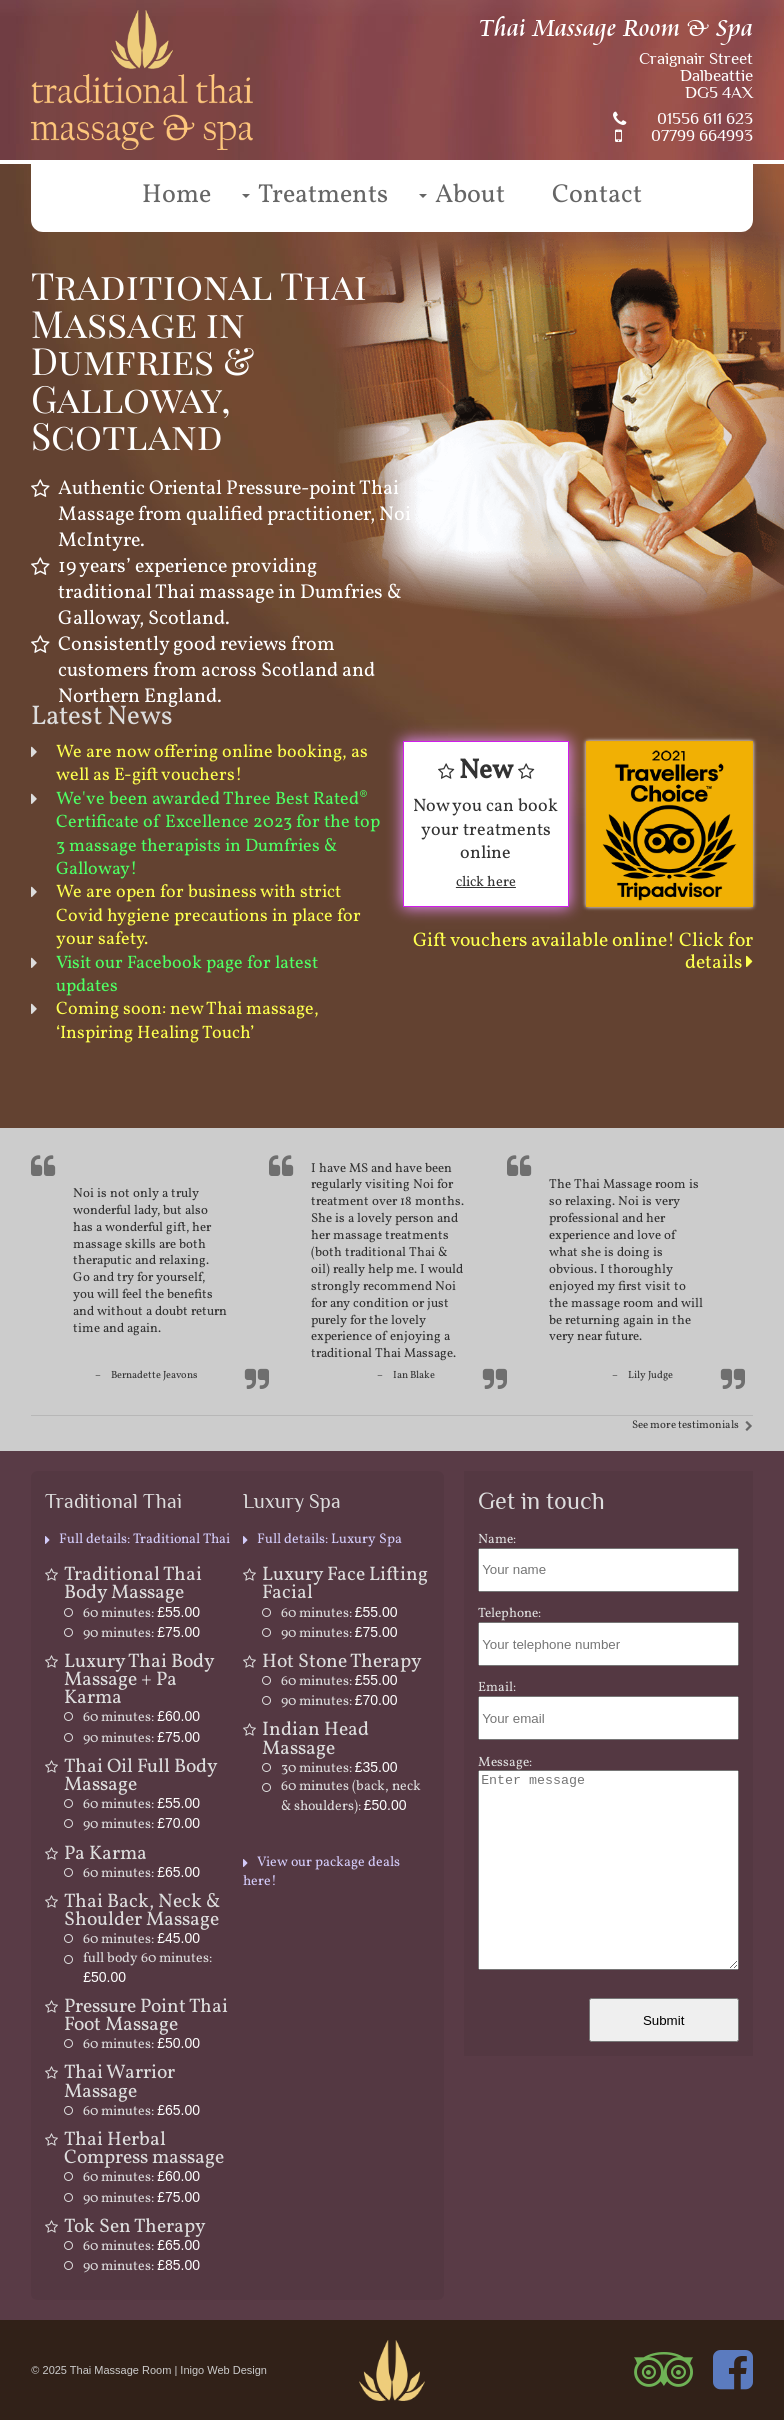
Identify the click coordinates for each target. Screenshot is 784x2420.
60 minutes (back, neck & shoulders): (351, 1796)
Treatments (323, 195)
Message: (505, 1762)
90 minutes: (141, 1633)
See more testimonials (685, 1425)
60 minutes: (141, 1613)
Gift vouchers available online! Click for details (583, 952)
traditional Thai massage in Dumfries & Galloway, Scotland (230, 606)
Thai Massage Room (121, 2370)
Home (176, 195)
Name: (497, 1539)
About (470, 195)
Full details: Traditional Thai (144, 1539)
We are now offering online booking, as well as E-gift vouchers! (212, 764)
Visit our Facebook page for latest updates (187, 975)
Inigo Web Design (223, 2370)
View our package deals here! (321, 1871)
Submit (663, 2020)
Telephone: (509, 1613)
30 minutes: (339, 1768)
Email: (497, 1687)
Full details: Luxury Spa (329, 1539)
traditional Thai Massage (382, 1354)
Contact (597, 195)
